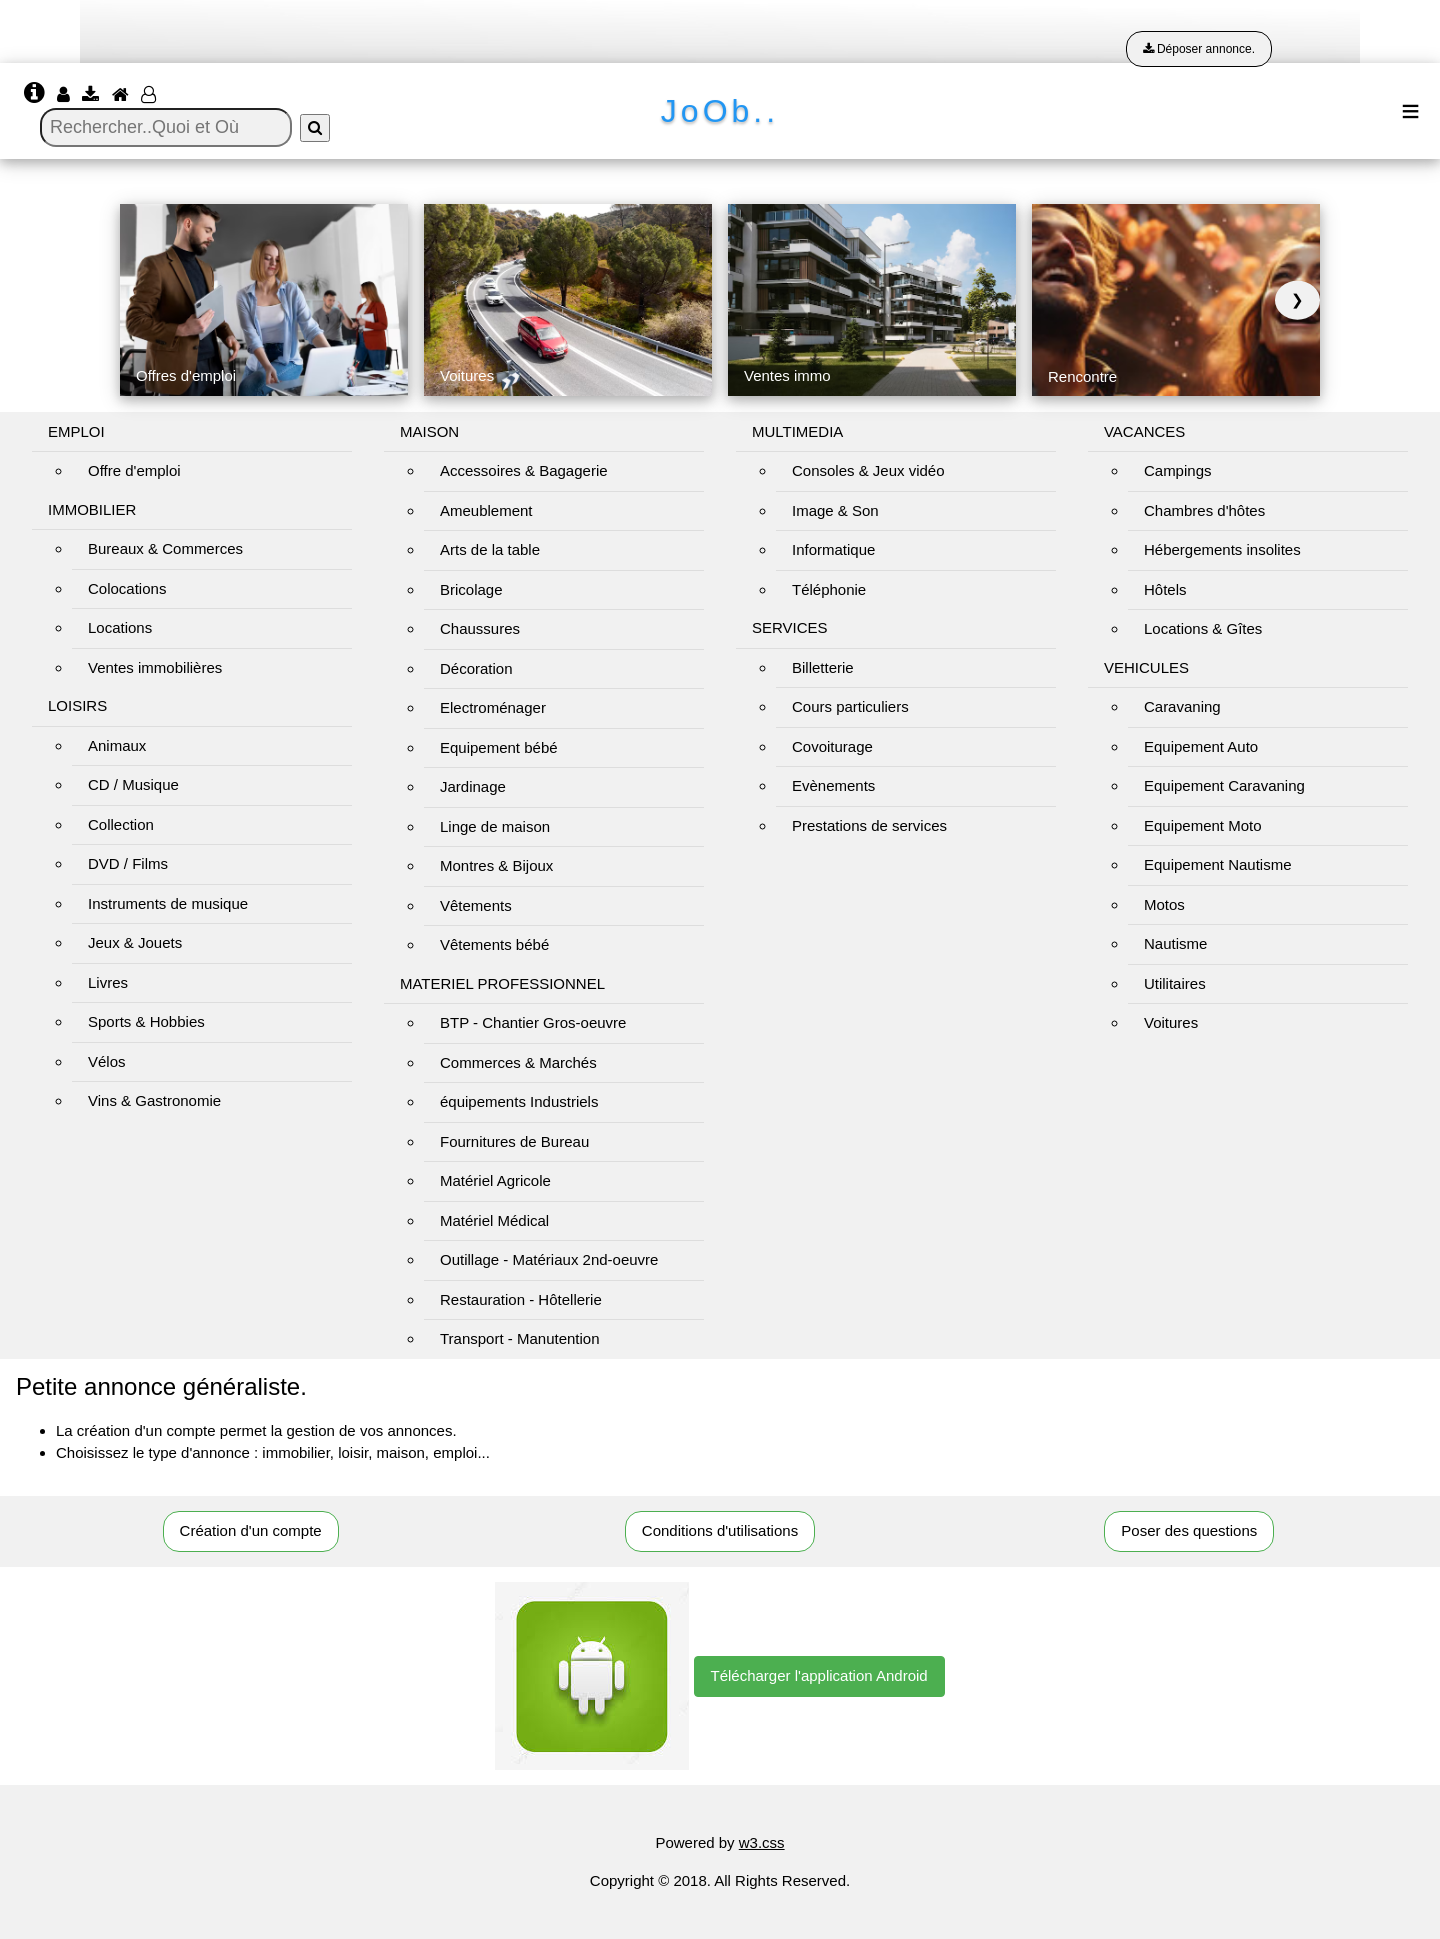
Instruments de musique (168, 903)
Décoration (476, 668)
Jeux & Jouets (135, 942)
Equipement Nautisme (1218, 864)
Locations (120, 627)
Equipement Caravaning (1224, 785)
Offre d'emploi (134, 470)
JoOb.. (720, 111)
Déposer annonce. (1199, 49)
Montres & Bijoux (496, 865)
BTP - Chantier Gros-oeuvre (533, 1022)
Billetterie (823, 667)
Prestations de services (869, 825)
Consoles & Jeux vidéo (868, 470)
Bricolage (471, 589)
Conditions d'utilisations (720, 1530)
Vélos (107, 1061)
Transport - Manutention (520, 1338)
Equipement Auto (1201, 746)
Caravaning (1182, 706)
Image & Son (835, 510)
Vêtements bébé (494, 944)
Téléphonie (829, 589)
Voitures (1171, 1022)
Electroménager (493, 707)
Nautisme (1175, 943)
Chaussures (480, 628)
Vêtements (476, 905)
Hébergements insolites (1222, 549)
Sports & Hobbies (146, 1021)
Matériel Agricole (495, 1180)
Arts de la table (490, 549)
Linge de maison (495, 826)
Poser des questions (1189, 1530)
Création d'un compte (251, 1530)
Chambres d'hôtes (1204, 510)
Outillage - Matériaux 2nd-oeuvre (549, 1259)
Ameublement (486, 510)
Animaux (117, 745)
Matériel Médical (494, 1220)
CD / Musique (133, 784)
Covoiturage (832, 746)
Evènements (833, 785)
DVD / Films (128, 863)
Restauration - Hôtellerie (521, 1299)
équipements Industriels (519, 1101)
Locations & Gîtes (1203, 628)
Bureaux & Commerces (165, 548)
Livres (108, 982)
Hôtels (1165, 589)
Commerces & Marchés (518, 1062)
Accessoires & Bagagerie (524, 470)
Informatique (833, 549)
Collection (121, 824)
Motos (1164, 904)
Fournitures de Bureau (514, 1141)
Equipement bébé (499, 747)
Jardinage (473, 786)
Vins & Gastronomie (154, 1100)
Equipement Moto (1203, 825)
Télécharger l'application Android (819, 1675)
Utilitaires (1175, 983)
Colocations (127, 588)
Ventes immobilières (155, 667)
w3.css (762, 1842)
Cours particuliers (850, 706)
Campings (1178, 470)
